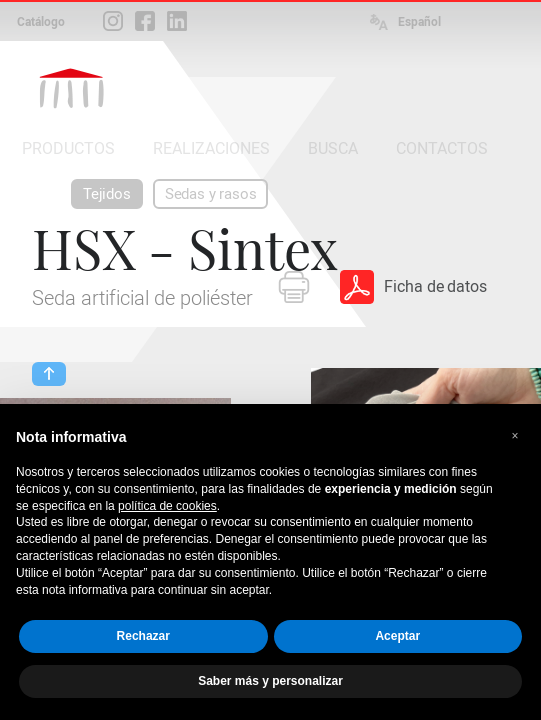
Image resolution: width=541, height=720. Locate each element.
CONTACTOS (442, 148)
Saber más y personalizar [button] (270, 681)
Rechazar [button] (143, 636)
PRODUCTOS (68, 148)
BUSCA (333, 148)
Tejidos (107, 194)
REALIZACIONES (211, 148)
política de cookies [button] (167, 506)
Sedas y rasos (211, 194)
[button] (515, 436)
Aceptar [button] (397, 636)
